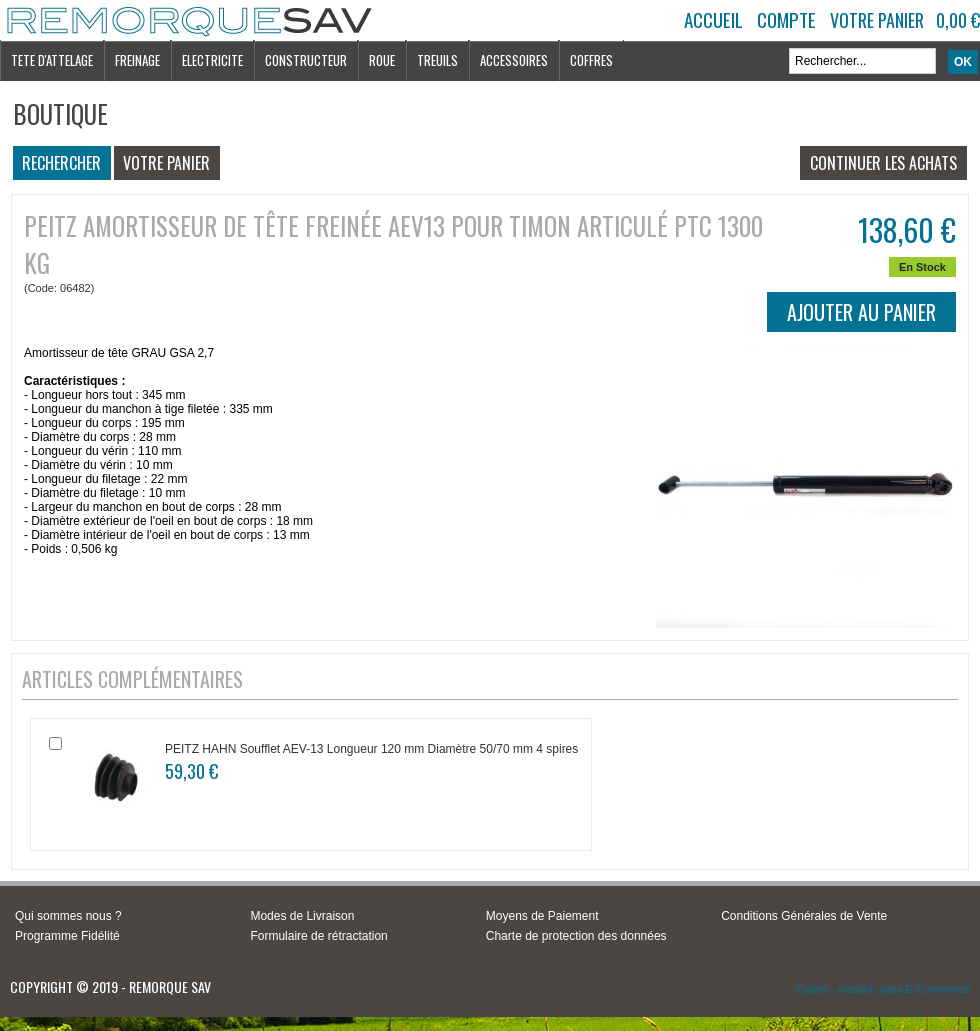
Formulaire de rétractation (318, 936)
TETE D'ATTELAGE (52, 60)
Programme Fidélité (67, 936)
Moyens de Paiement (542, 916)
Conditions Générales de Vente (804, 916)
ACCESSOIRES (514, 60)
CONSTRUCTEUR (306, 60)
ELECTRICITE (212, 60)
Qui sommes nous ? (68, 916)
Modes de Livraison (302, 916)
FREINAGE (137, 60)
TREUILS (437, 60)
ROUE (382, 60)
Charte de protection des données (576, 936)
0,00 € (958, 20)
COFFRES (591, 60)
